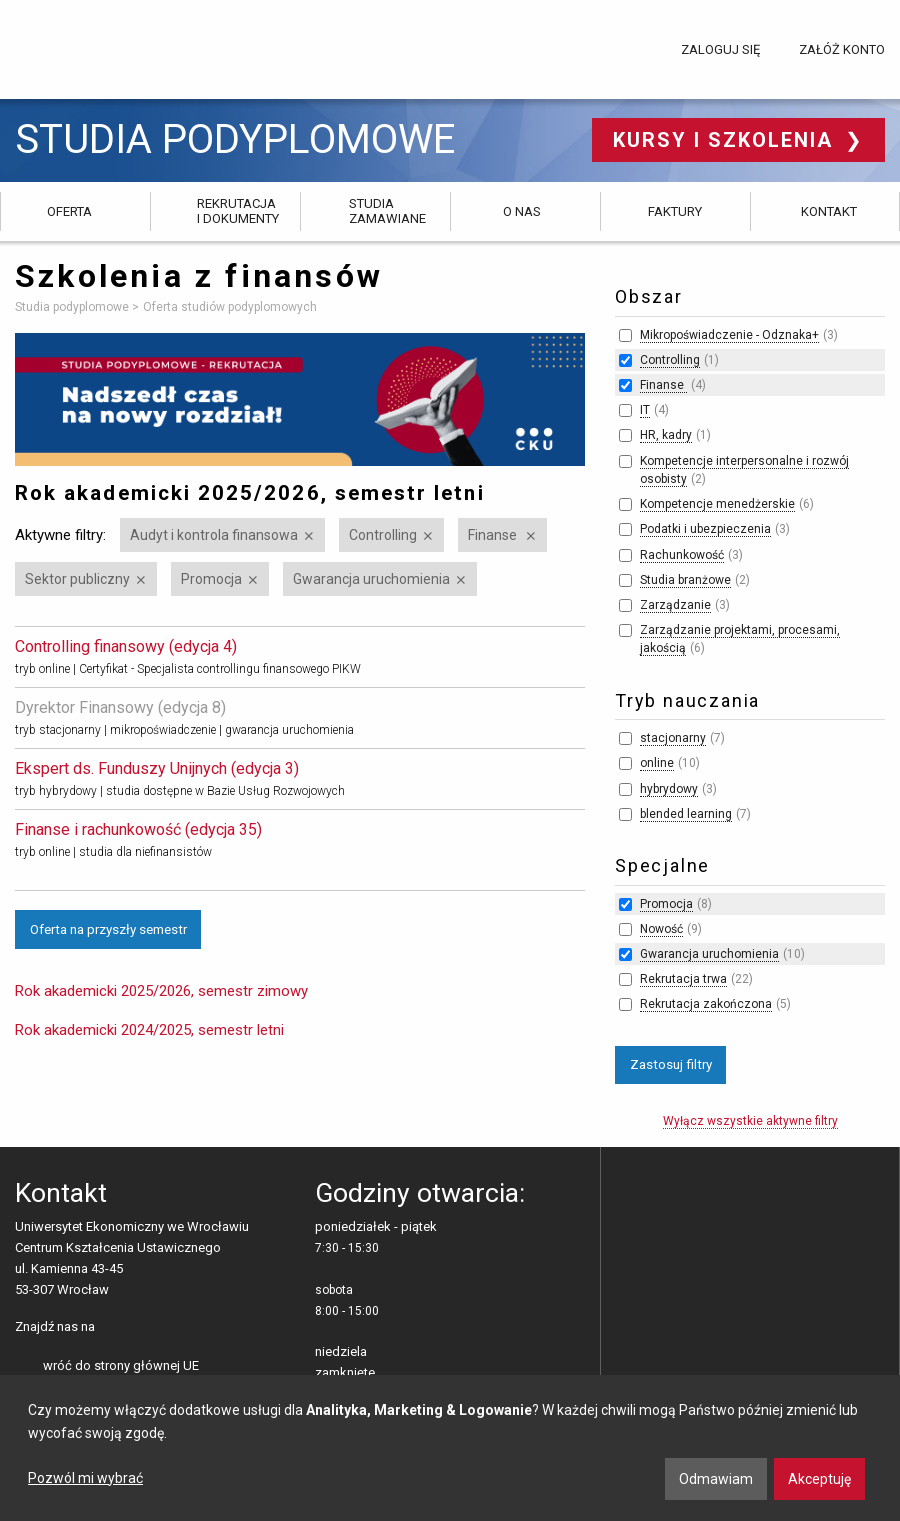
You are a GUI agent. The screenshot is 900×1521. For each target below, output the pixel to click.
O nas (522, 211)
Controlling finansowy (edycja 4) (126, 646)
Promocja (211, 579)
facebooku (114, 1328)
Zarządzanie (675, 605)
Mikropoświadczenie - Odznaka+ (729, 335)
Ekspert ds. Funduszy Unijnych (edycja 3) (157, 768)
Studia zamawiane (387, 210)
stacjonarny (673, 738)
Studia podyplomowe (235, 140)
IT (645, 410)
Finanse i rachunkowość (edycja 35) (138, 829)
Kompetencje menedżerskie (717, 504)
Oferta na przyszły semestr (108, 929)
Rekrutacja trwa (683, 979)
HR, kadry (666, 435)
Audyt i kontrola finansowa (214, 535)
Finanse (494, 535)
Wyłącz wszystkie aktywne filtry (750, 1121)
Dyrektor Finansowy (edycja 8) (120, 707)
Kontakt (829, 211)
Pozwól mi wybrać (85, 1478)
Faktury (675, 211)
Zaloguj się (720, 49)
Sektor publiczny (77, 579)
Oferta (69, 211)
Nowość (661, 929)
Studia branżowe (685, 580)
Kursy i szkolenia (726, 140)
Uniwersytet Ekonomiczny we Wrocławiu (114, 46)
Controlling (383, 535)
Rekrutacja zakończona (706, 1004)
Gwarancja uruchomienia (371, 579)
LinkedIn (145, 1328)
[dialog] (450, 1448)
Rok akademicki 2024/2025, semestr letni (149, 1030)
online (657, 763)
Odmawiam (716, 1479)
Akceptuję (819, 1479)
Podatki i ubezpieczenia (705, 529)
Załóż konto (842, 49)
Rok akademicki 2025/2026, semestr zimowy (161, 991)
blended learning (686, 814)
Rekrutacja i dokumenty (238, 210)
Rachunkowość (682, 555)
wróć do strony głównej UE (121, 1365)
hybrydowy (669, 789)
